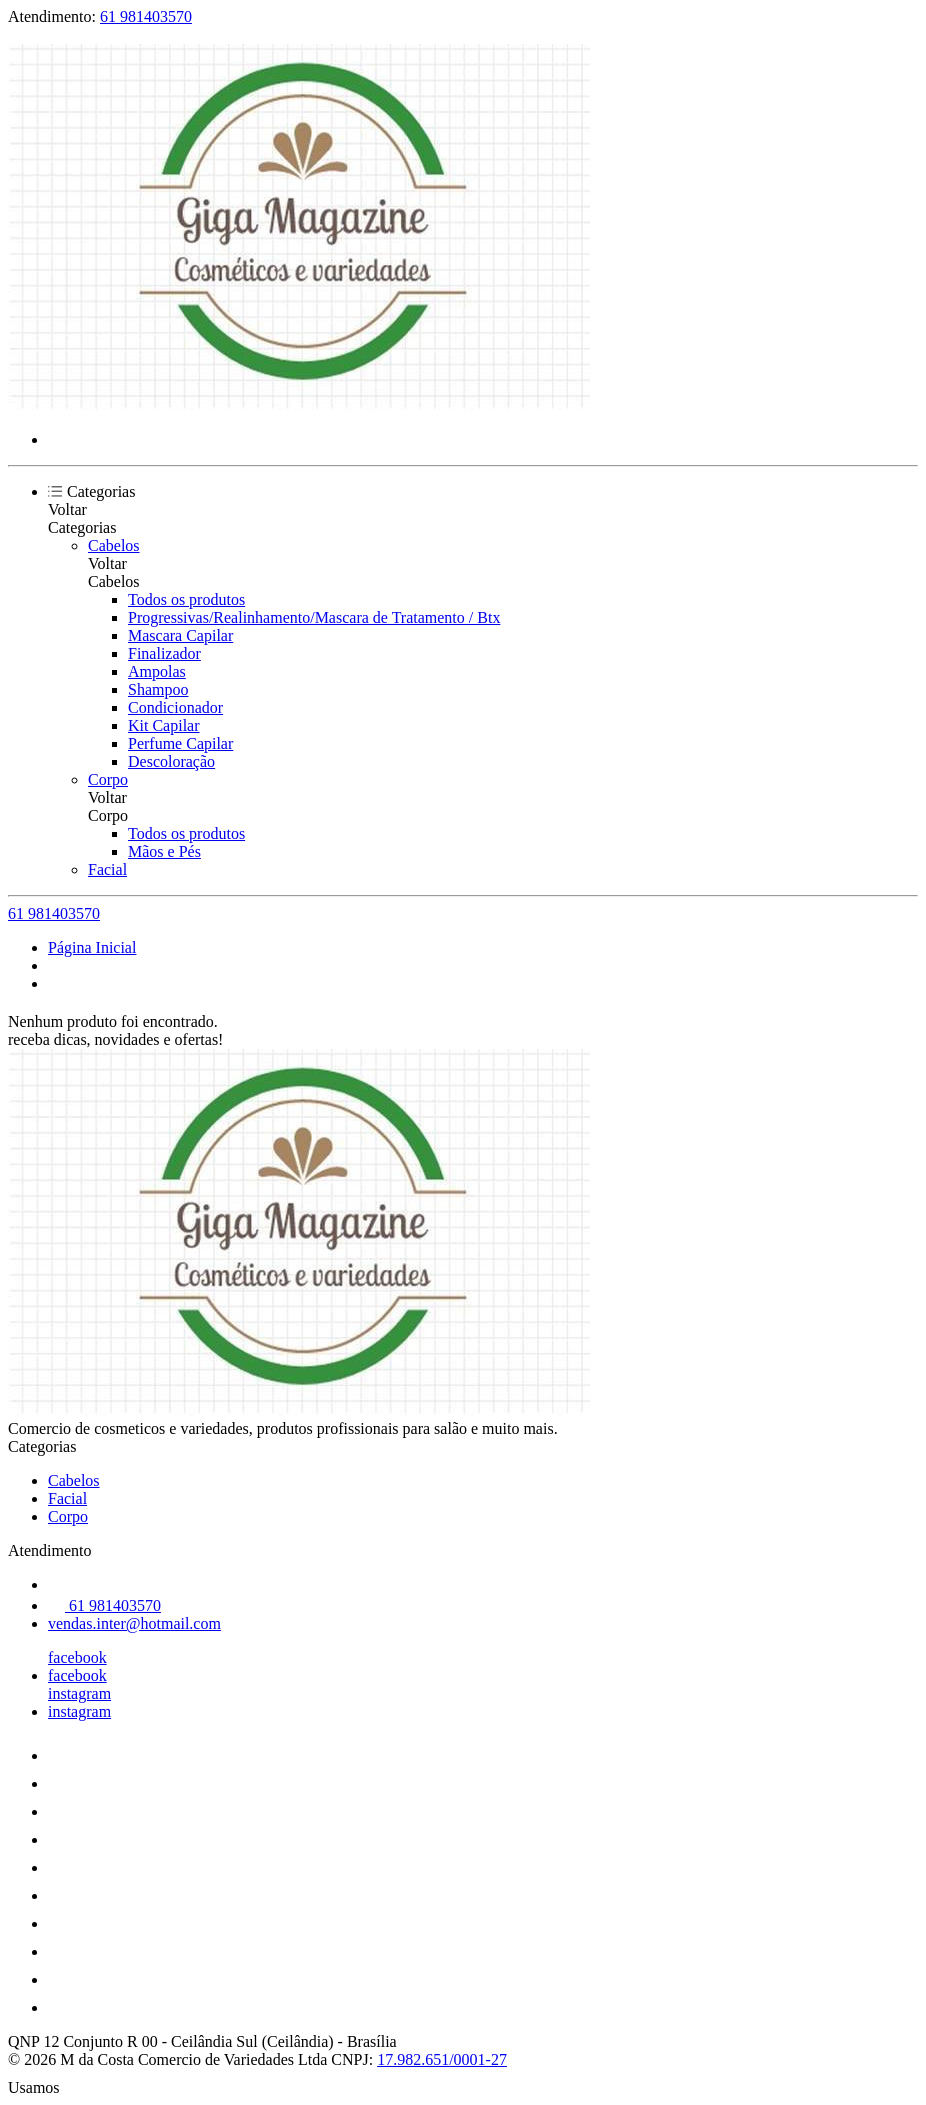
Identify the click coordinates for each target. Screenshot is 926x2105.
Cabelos (114, 545)
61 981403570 (146, 16)
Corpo (108, 779)
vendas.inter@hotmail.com (134, 1623)
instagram (79, 1693)
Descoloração (171, 761)
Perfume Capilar (180, 743)
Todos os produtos (186, 599)
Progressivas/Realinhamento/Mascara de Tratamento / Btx (314, 617)
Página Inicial (92, 947)
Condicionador (175, 707)
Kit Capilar (164, 725)
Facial (107, 869)
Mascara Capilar (180, 635)
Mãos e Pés (164, 851)
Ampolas (157, 671)
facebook (77, 1657)
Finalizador (164, 653)
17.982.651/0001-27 (442, 2059)
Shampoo (158, 689)
